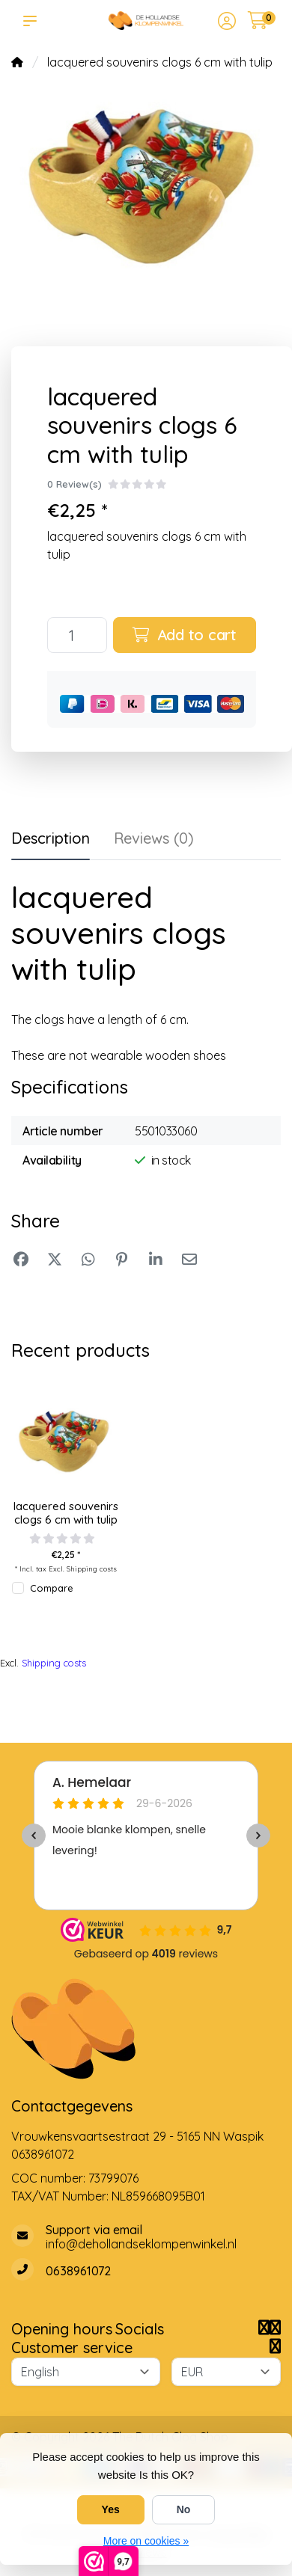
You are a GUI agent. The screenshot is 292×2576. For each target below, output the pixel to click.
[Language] (85, 2372)
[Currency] (226, 2372)
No (184, 2509)
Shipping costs (92, 1568)
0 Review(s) (74, 484)
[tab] (154, 841)
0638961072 (42, 2154)
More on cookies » (146, 2541)
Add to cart (185, 634)
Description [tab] (50, 838)
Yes (111, 2509)
